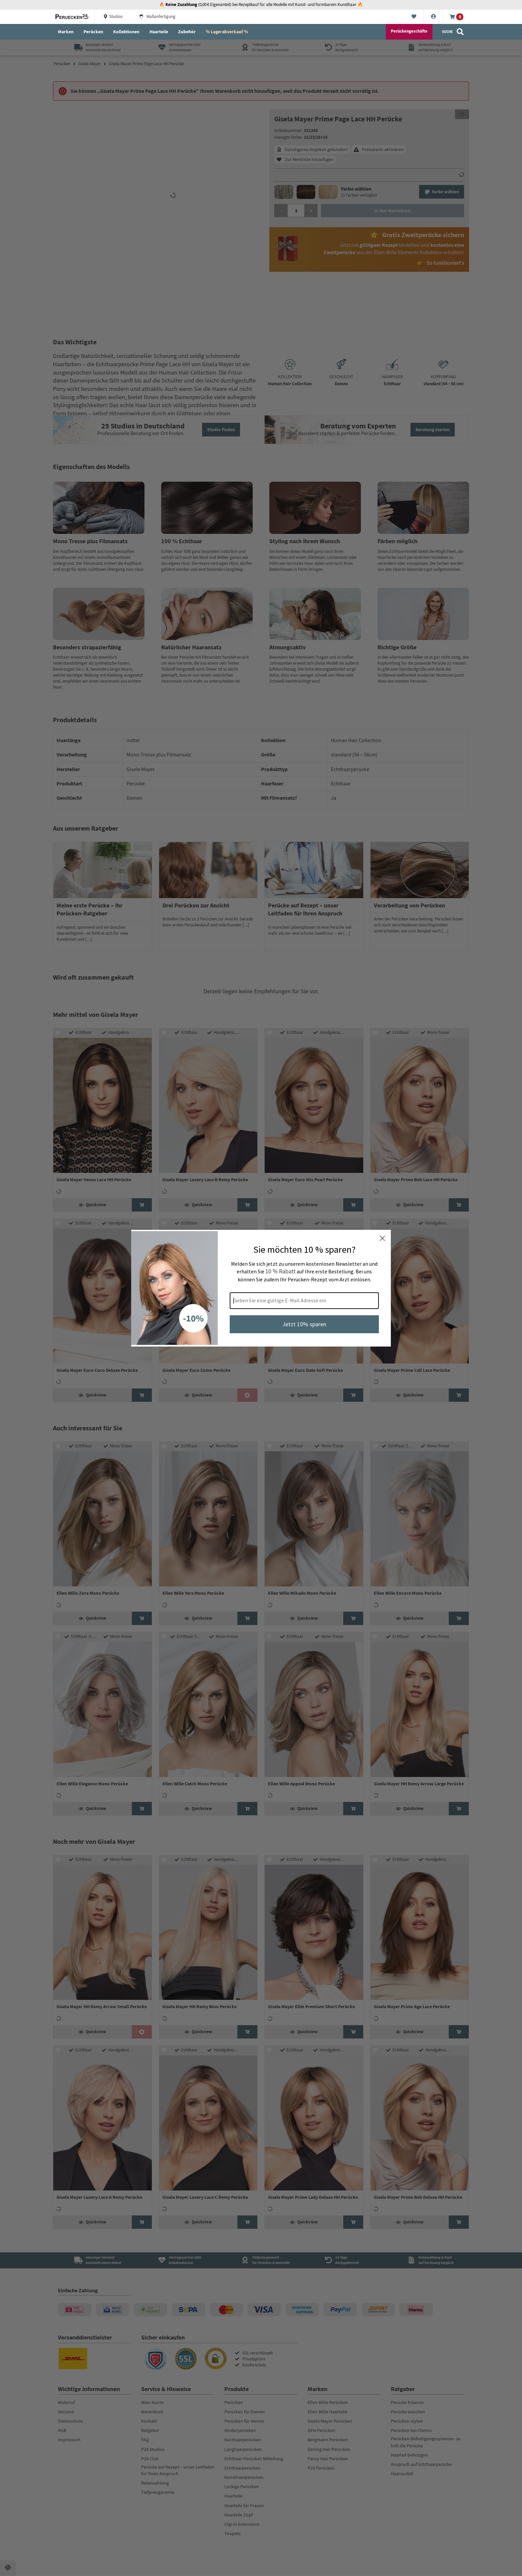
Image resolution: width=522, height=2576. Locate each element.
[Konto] (433, 17)
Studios (113, 16)
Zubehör (187, 31)
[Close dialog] (382, 1238)
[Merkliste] (414, 17)
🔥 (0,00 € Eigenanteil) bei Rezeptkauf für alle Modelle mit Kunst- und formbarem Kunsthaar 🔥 (261, 4)
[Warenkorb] (456, 17)
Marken (66, 31)
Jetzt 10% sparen (304, 1324)
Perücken (93, 31)
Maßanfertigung (157, 16)
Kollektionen (126, 31)
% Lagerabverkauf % (227, 31)
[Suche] (453, 32)
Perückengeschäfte (409, 31)
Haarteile (158, 31)
